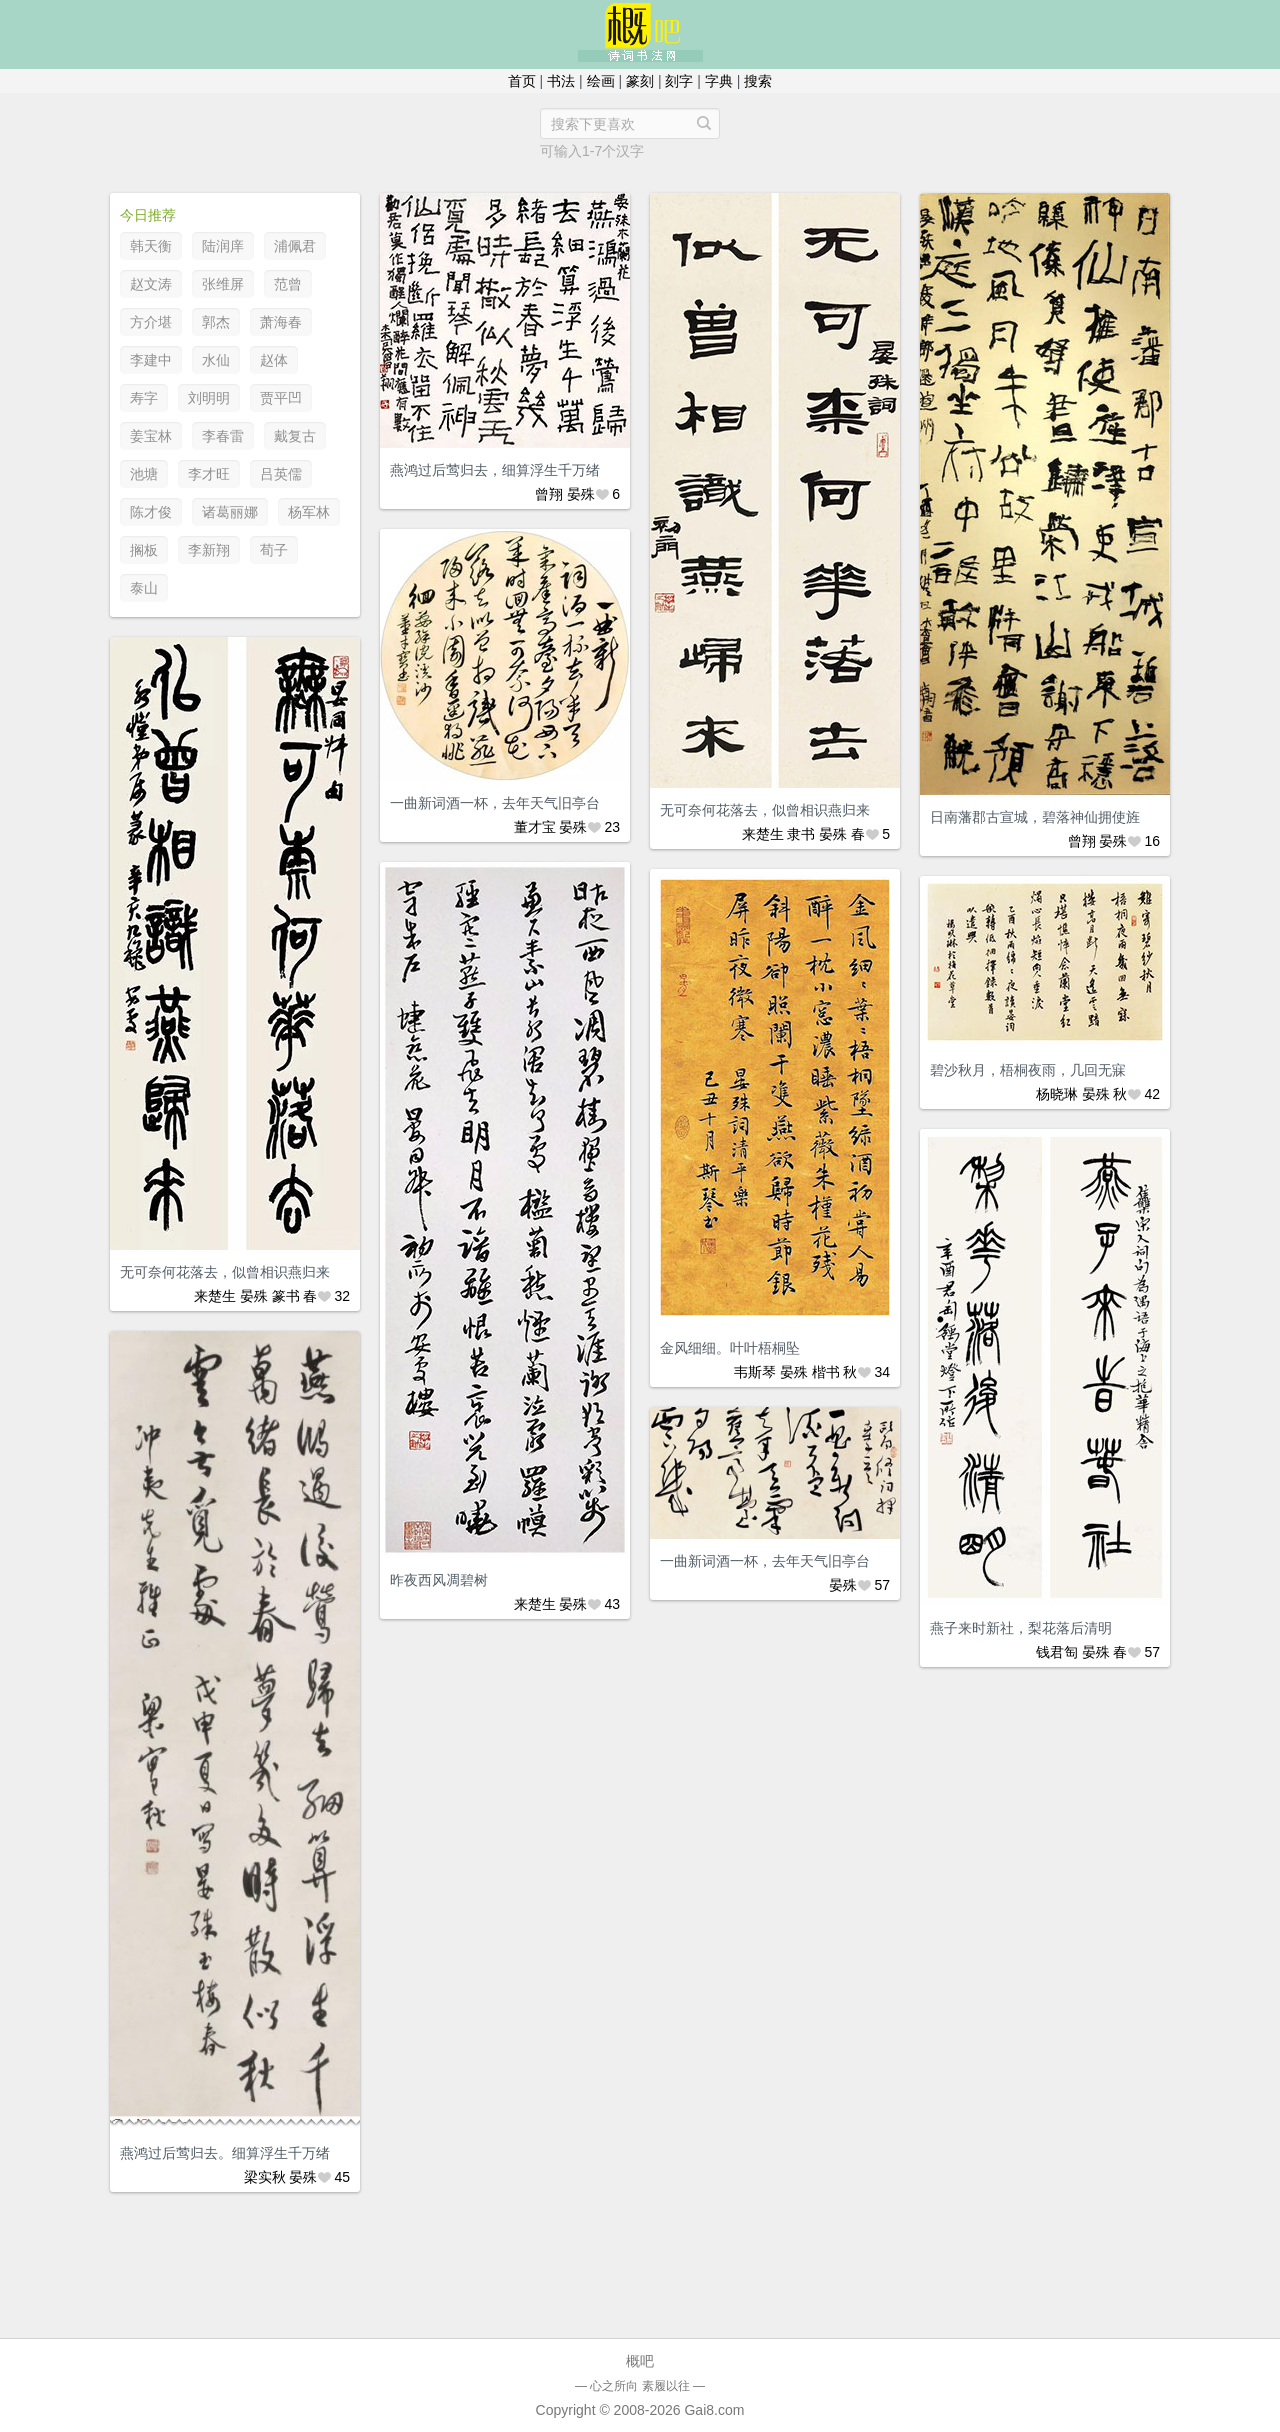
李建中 (151, 360)
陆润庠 (223, 246)
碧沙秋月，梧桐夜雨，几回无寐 (1028, 1070)
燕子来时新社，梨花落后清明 (1021, 1628)
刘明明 (209, 398)
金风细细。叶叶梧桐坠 (730, 1348)
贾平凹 (281, 398)
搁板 (144, 550)
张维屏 (223, 284)
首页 (522, 81)
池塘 (144, 474)
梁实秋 (265, 2177)
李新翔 (209, 550)
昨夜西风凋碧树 (439, 1580)
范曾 (288, 284)
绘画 (601, 81)
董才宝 (535, 827)
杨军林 (309, 512)
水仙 (216, 360)
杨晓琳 (1057, 1094)
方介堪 (151, 322)
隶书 (801, 834)
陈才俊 (151, 512)
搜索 (758, 81)
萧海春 (281, 322)
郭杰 (216, 322)
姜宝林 (151, 436)
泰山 (144, 588)
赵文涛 (151, 284)
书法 (561, 81)
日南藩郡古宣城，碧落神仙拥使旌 (1035, 817)
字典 (719, 81)
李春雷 (223, 436)
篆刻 (640, 81)
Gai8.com (714, 2410)
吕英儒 (281, 474)
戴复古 (295, 436)
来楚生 (763, 834)
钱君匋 (1057, 1652)
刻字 (679, 81)
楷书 (826, 1372)
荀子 (274, 550)
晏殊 (581, 494)
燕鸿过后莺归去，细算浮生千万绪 (495, 470)
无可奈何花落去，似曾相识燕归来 (765, 810)
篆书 (286, 1296)
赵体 (274, 360)
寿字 (144, 398)
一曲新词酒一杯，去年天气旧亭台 (495, 803)
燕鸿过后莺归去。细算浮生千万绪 (225, 2153)
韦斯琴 (755, 1372)
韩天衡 (151, 246)
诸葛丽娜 (230, 512)
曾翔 (549, 494)
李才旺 (209, 474)
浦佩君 (295, 246)
